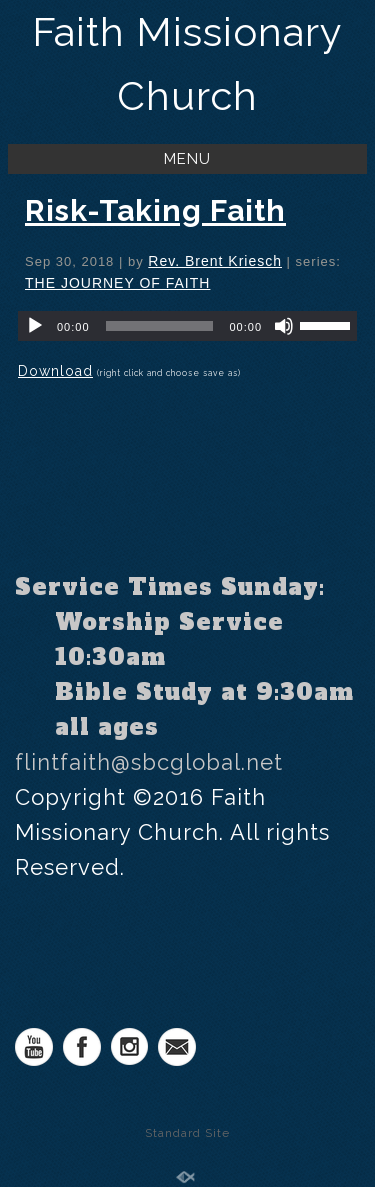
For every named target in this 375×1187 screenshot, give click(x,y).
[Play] (35, 326)
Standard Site (187, 1133)
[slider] (160, 326)
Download (55, 371)
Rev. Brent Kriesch (215, 261)
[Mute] (284, 326)
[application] (187, 326)
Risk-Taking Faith (155, 210)
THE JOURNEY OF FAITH (117, 283)
